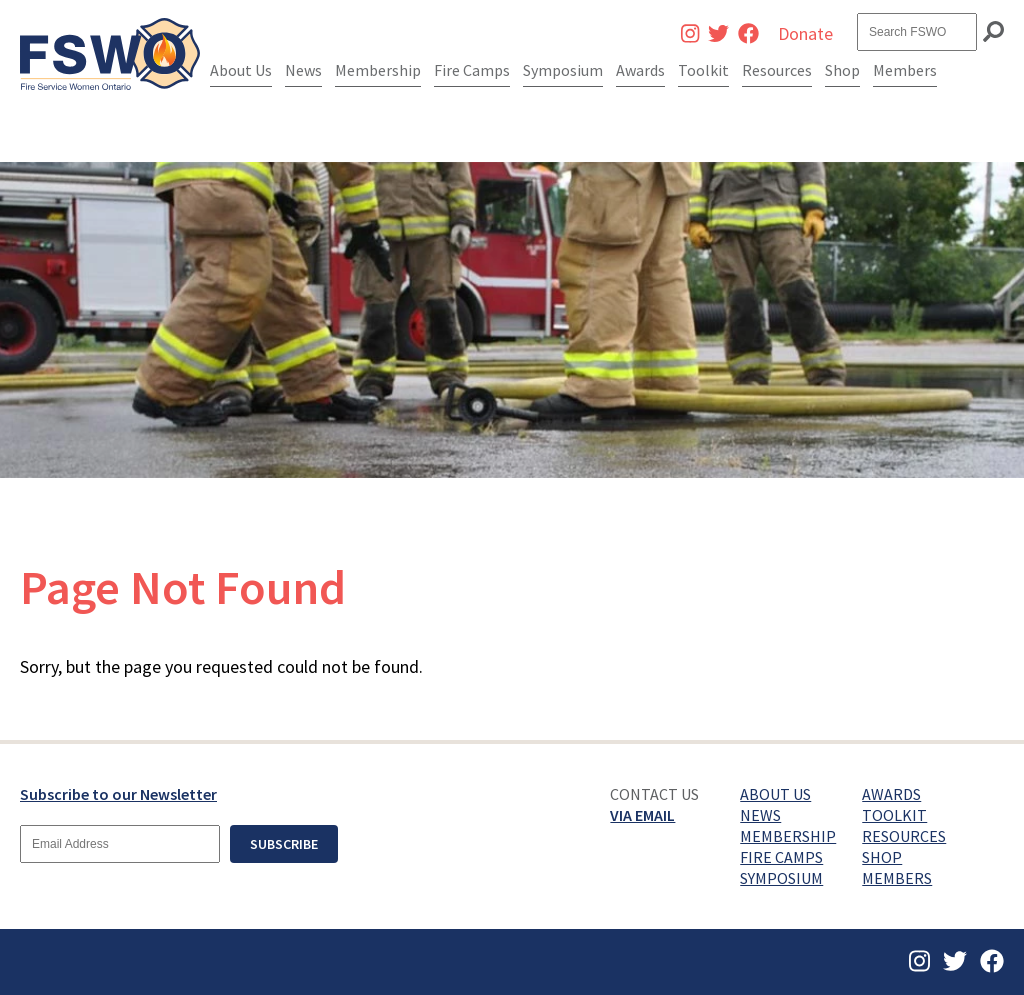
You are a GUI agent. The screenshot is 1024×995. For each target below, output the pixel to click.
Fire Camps (472, 70)
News (303, 70)
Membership (378, 70)
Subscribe (284, 844)
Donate (805, 33)
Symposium (563, 70)
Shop (842, 70)
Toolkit (703, 70)
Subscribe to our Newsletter (118, 794)
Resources (777, 70)
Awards (640, 70)
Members (905, 70)
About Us (241, 70)
